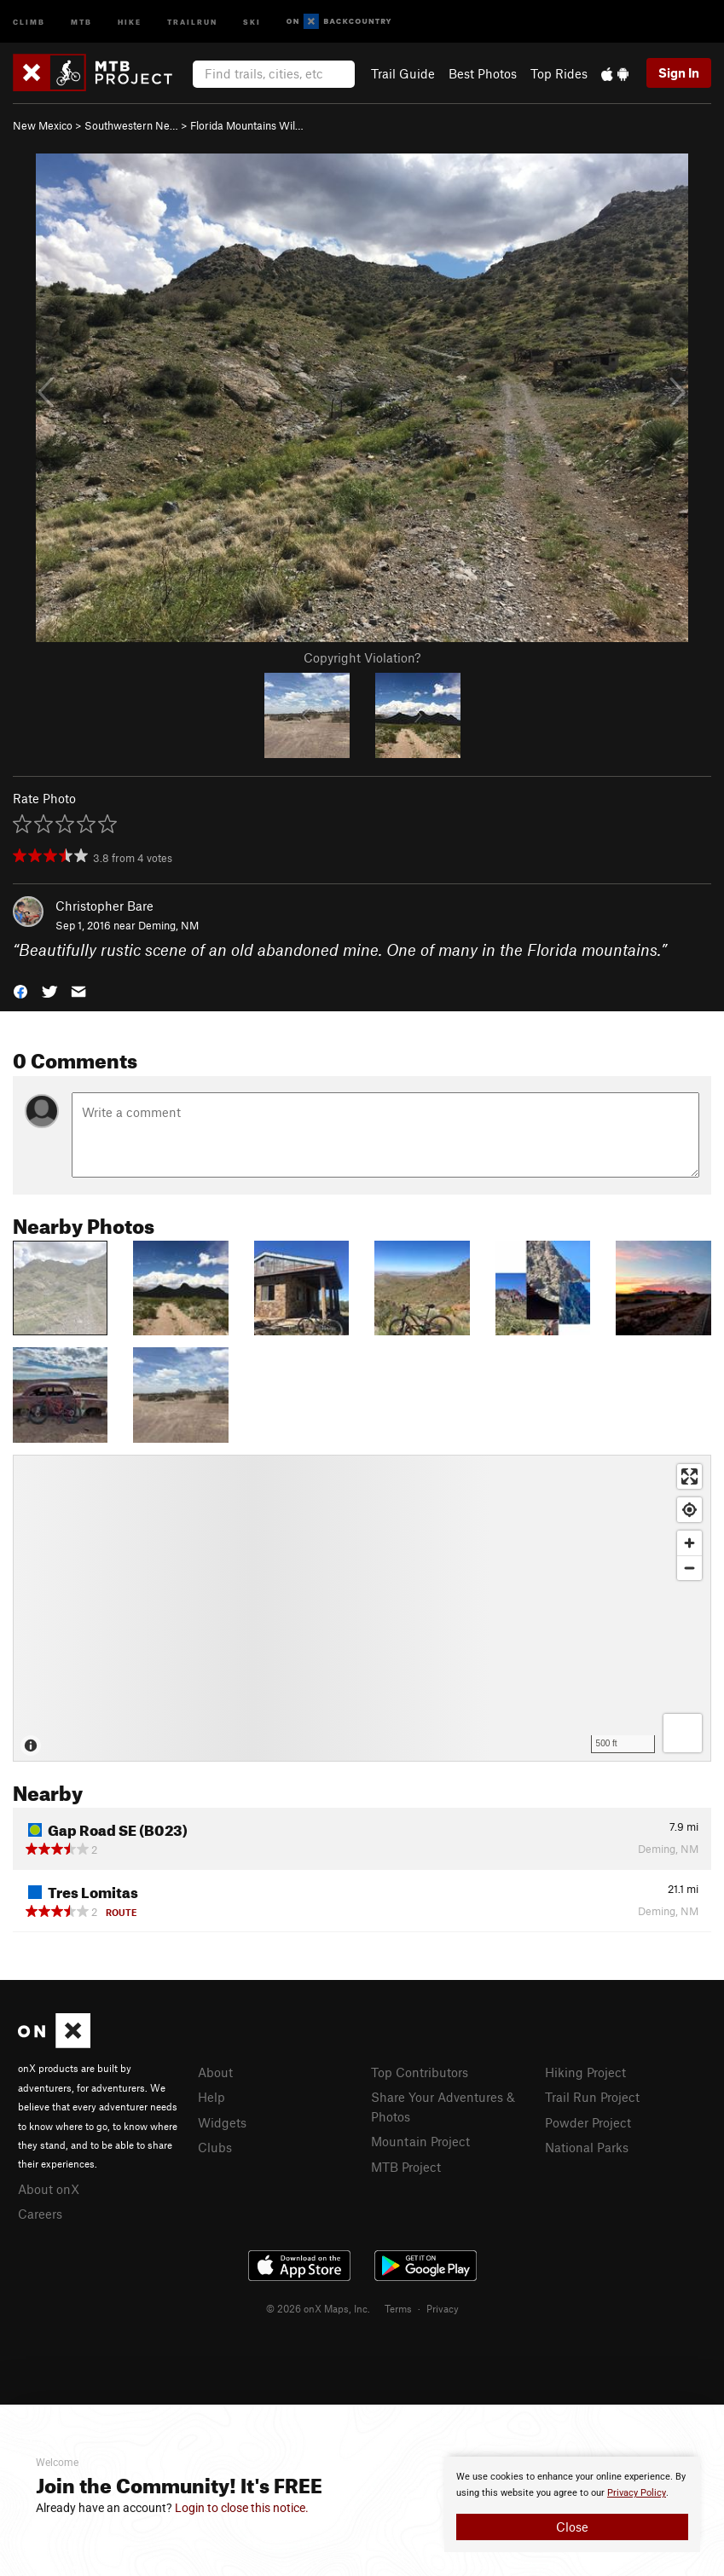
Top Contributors (419, 2072)
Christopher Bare (104, 905)
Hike (130, 20)
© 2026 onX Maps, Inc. (318, 2308)
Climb (29, 20)
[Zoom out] (689, 1567)
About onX (48, 2189)
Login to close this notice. (242, 2508)
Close (572, 2526)
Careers (40, 2213)
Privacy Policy (636, 2492)
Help (211, 2096)
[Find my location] (689, 1509)
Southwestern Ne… (131, 125)
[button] (20, 989)
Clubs (215, 2147)
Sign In (678, 72)
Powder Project (588, 2122)
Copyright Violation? (362, 657)
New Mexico (42, 125)
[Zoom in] (689, 1543)
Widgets (222, 2122)
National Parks (586, 2147)
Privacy (442, 2308)
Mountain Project (420, 2141)
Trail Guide (403, 73)
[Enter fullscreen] (689, 1476)
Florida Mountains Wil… (247, 125)
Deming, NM (168, 925)
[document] (572, 2504)
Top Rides (559, 73)
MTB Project (406, 2166)
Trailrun (192, 20)
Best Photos (483, 73)
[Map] (362, 1608)
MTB (81, 20)
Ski (252, 20)
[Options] (682, 1733)
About (215, 2072)
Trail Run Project (592, 2096)
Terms (398, 2308)
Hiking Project (585, 2072)
